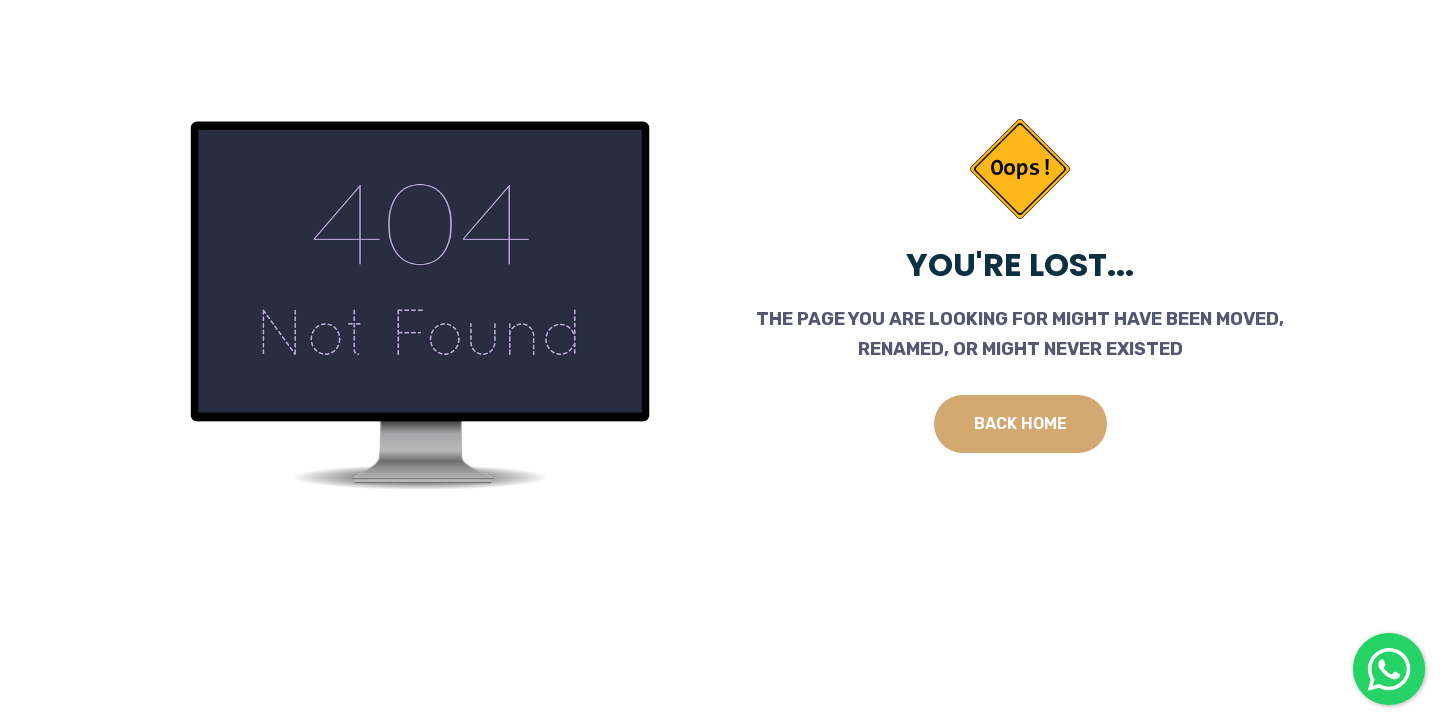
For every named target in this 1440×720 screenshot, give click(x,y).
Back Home (1020, 423)
